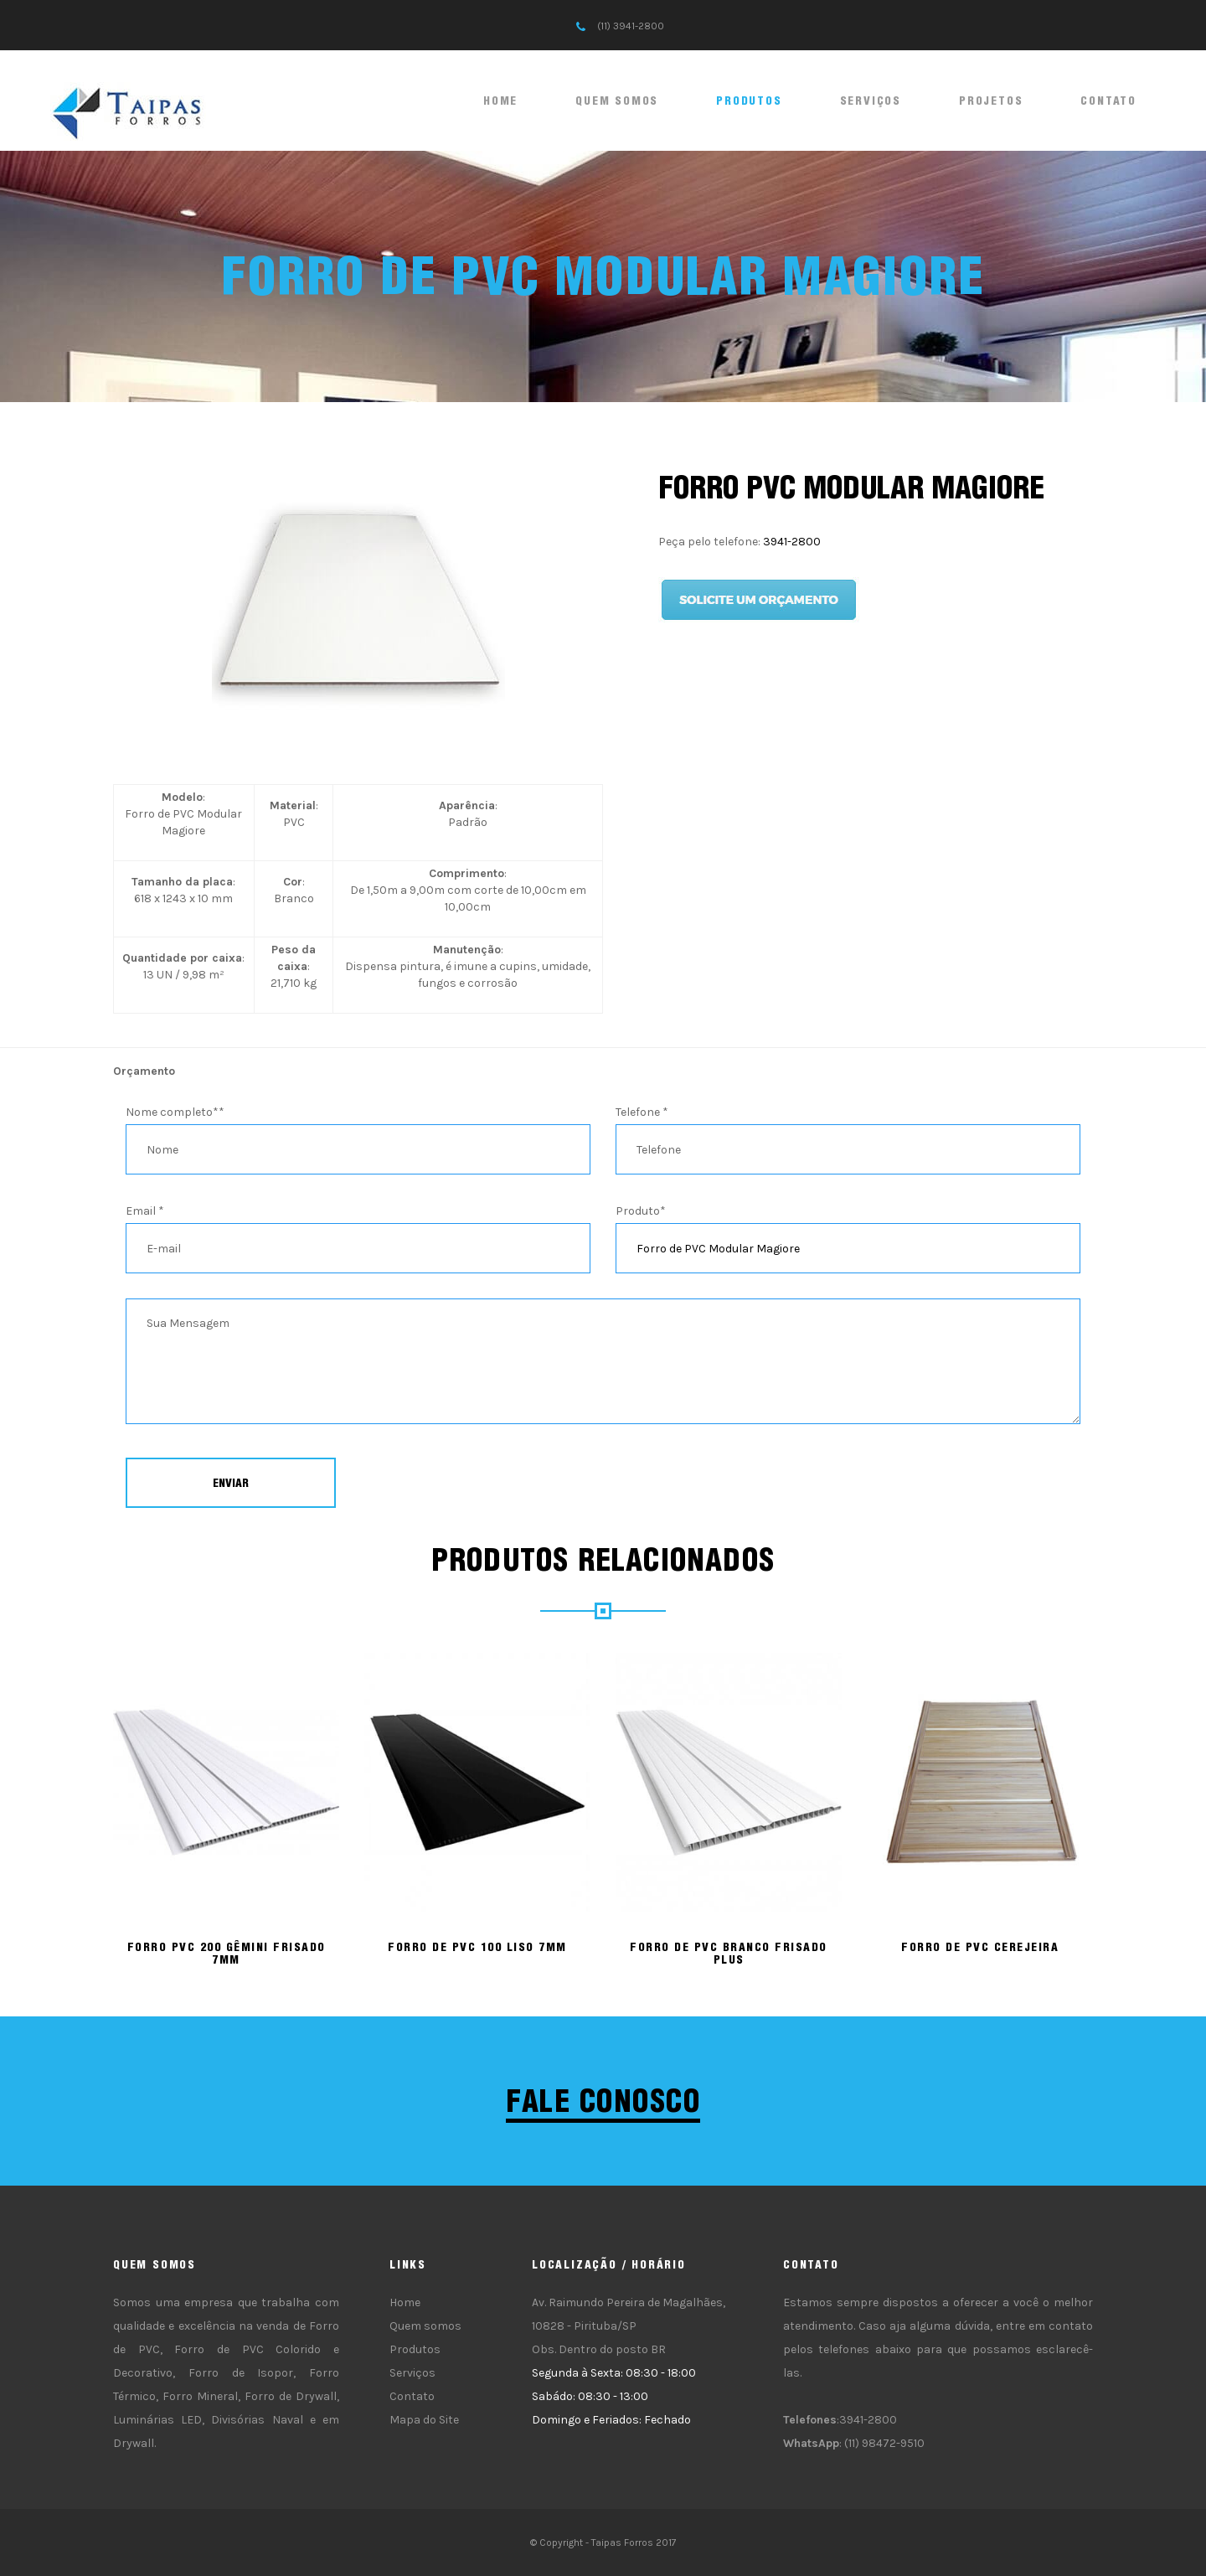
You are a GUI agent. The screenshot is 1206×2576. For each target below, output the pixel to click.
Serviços (870, 100)
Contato (1108, 100)
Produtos (748, 100)
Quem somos (616, 100)
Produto (641, 1211)
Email (145, 1211)
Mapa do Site (424, 2420)
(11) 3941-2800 (630, 26)
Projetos (991, 100)
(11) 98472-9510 (884, 2443)
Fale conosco (603, 2100)
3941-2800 (792, 541)
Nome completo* (175, 1112)
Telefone (642, 1112)
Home (500, 100)
